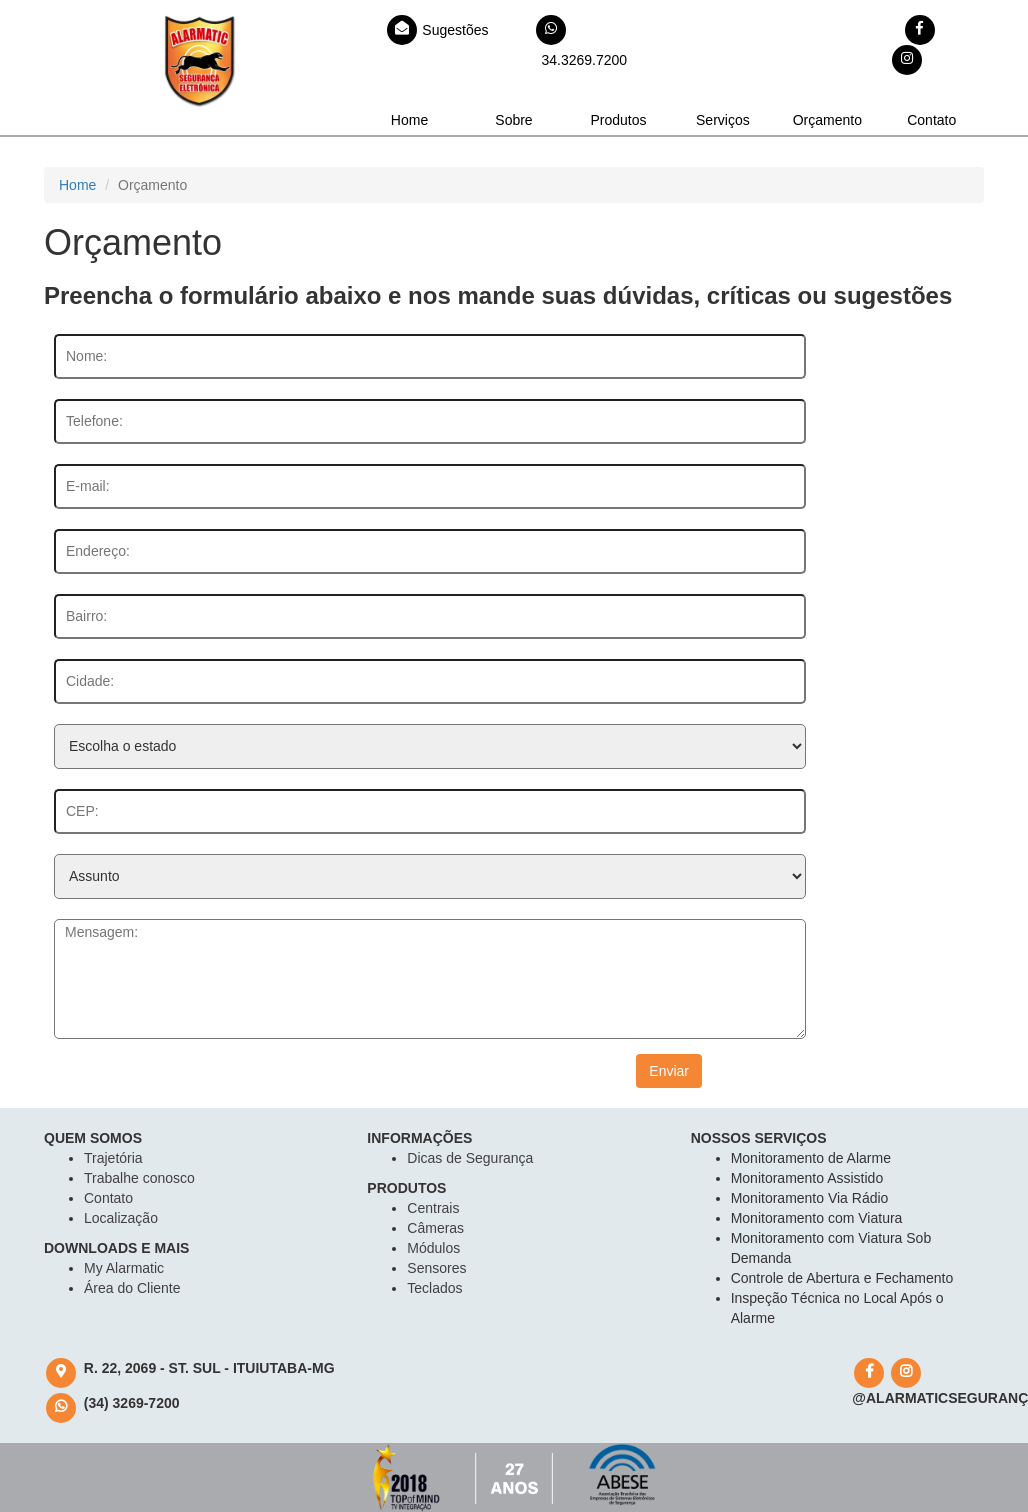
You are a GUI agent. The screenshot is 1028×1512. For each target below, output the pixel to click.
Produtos (618, 120)
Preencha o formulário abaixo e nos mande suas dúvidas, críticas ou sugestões (498, 296)
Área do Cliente (132, 1288)
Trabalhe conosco (139, 1178)
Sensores (436, 1268)
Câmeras (435, 1228)
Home (409, 120)
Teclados (434, 1288)
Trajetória (113, 1158)
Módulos (433, 1248)
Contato (931, 120)
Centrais (433, 1208)
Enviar (669, 1071)
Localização (121, 1218)
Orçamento (827, 120)
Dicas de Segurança (470, 1158)
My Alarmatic (124, 1268)
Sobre (513, 120)
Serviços (723, 120)
